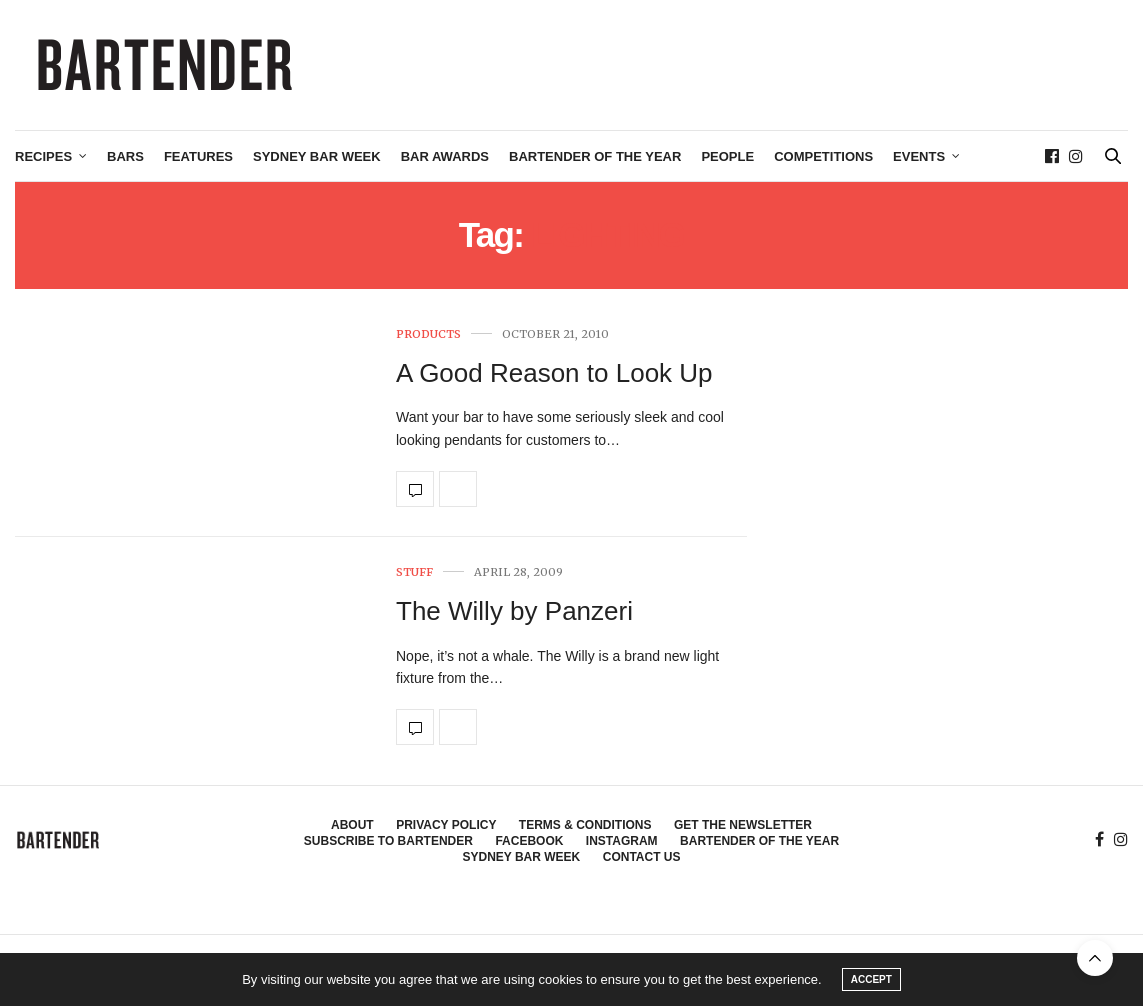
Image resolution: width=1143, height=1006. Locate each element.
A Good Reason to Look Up (554, 373)
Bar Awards (445, 156)
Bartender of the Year (595, 156)
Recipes (43, 156)
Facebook (529, 841)
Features (198, 156)
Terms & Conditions (585, 825)
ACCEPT (871, 979)
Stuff (414, 572)
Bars (125, 156)
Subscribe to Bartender (388, 841)
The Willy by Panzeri (514, 611)
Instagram (622, 841)
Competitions (823, 156)
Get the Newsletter (743, 825)
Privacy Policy (446, 825)
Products (428, 334)
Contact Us (642, 857)
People (727, 156)
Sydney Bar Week (317, 156)
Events (919, 156)
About (352, 825)
